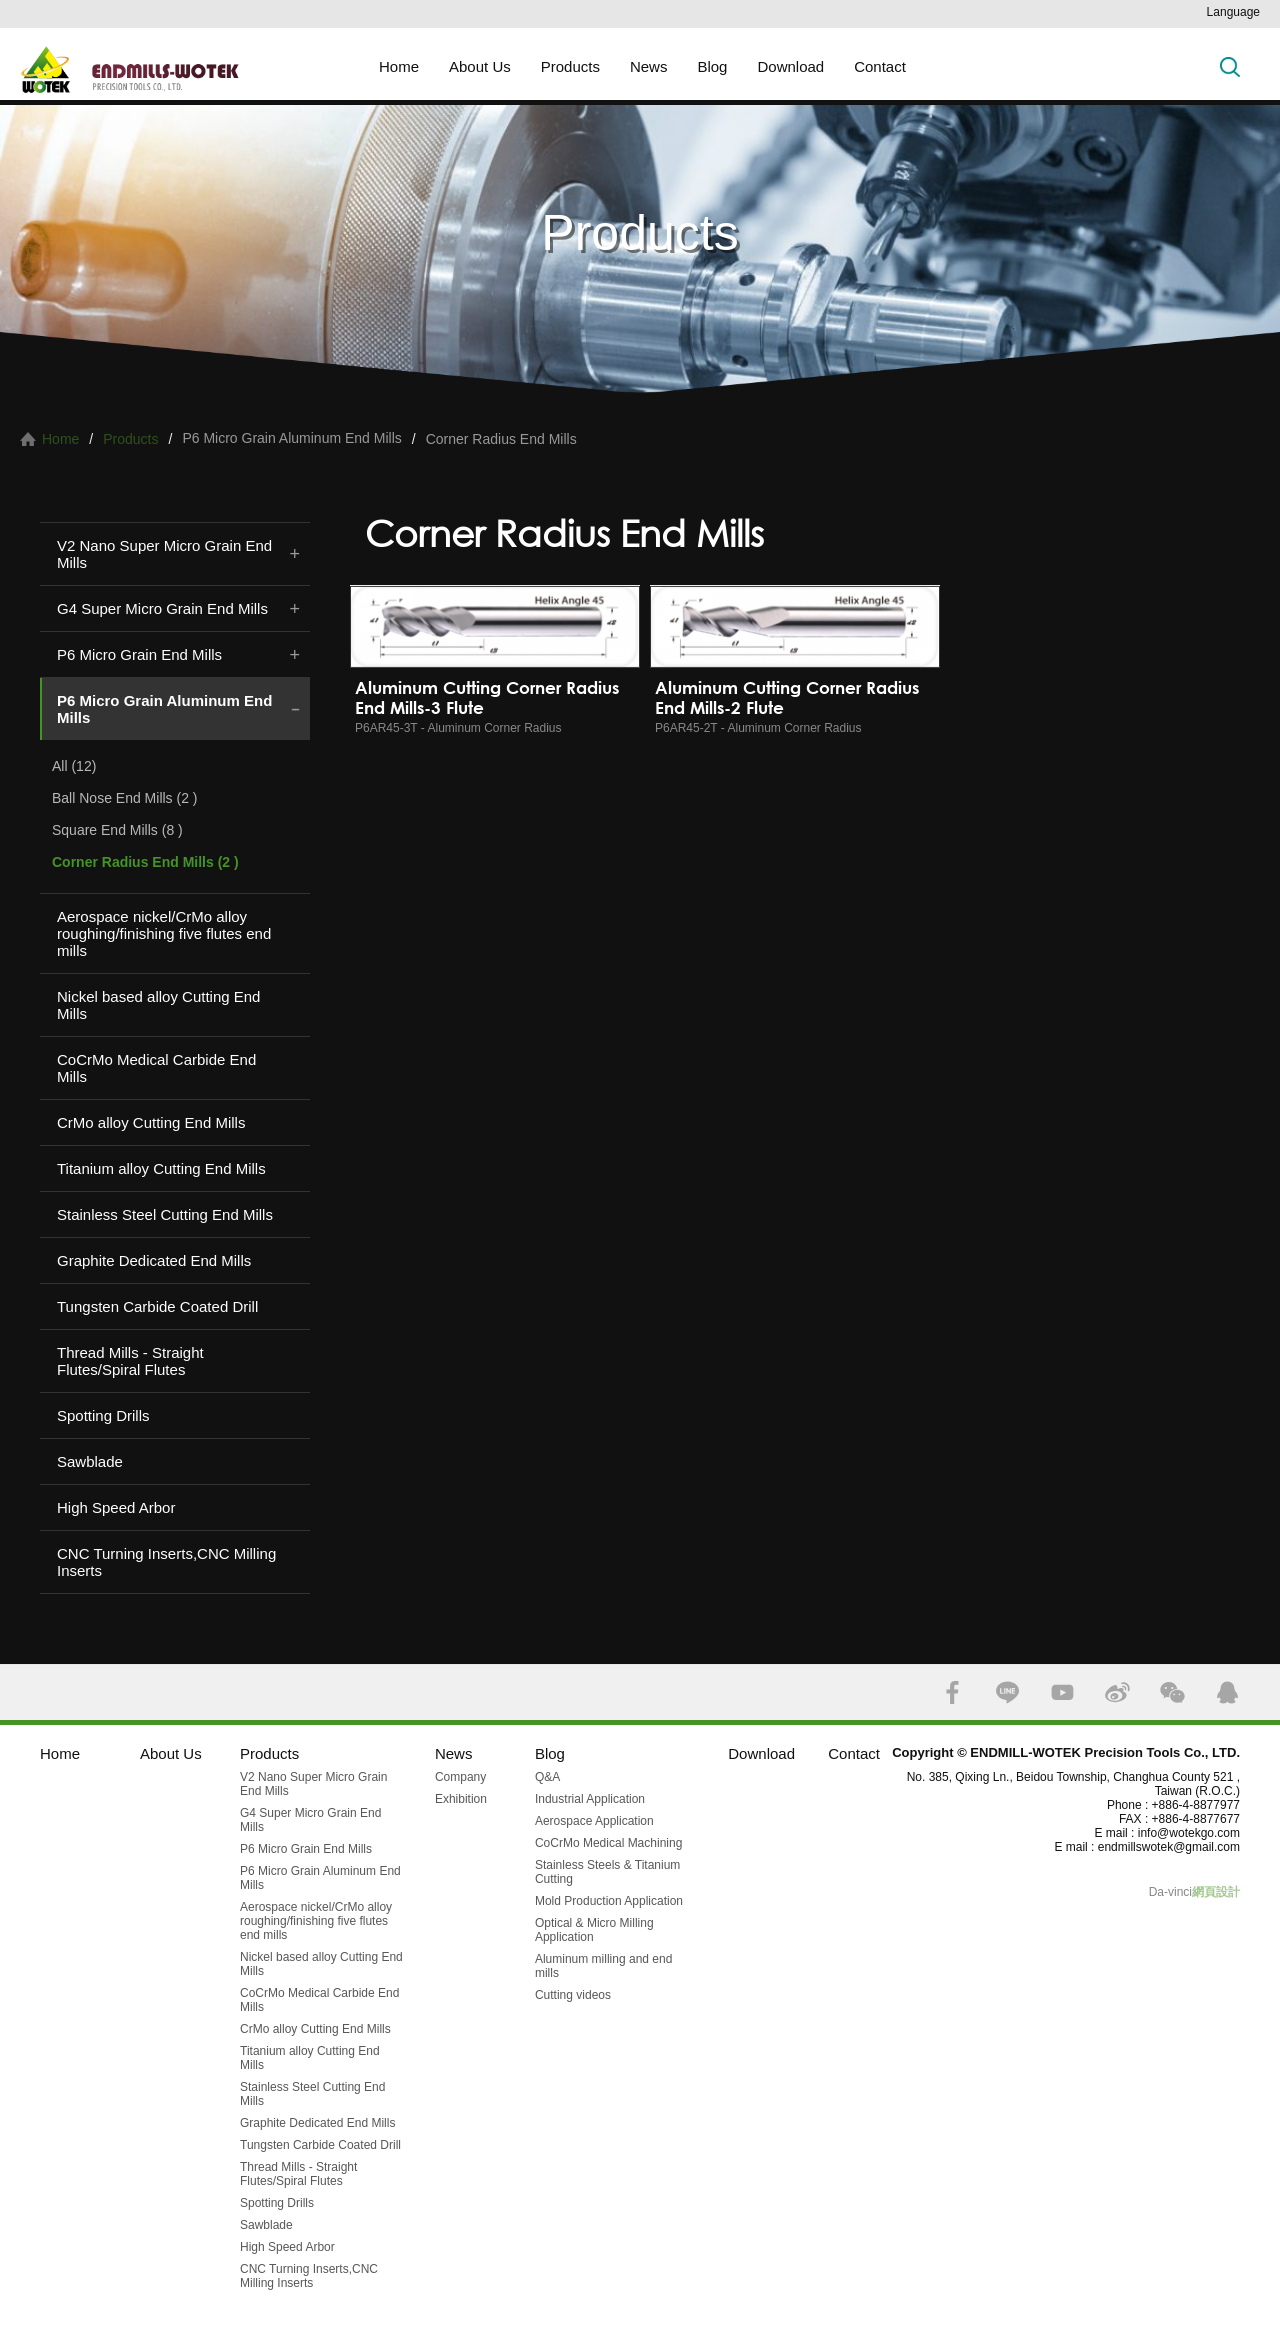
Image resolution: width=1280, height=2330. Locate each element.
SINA (1117, 1692)
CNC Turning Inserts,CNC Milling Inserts (166, 1562)
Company (460, 1777)
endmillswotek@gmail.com (1169, 1847)
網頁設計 (1216, 1892)
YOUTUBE (1062, 1692)
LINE (1007, 1692)
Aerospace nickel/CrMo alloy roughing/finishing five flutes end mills (164, 933)
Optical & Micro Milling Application (594, 1930)
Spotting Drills (103, 1415)
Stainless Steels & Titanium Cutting (607, 1872)
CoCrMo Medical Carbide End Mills (156, 1068)
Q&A (547, 1777)
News (649, 66)
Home (399, 66)
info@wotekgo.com (1189, 1833)
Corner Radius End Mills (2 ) (145, 862)
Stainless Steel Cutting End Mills (165, 1214)
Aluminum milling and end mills (603, 1966)
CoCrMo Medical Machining (608, 1843)
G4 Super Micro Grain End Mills (162, 608)
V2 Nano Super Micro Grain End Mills (164, 554)
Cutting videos (573, 1995)
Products (570, 66)
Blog (712, 66)
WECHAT (1172, 1692)
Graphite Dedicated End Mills (154, 1260)
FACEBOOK (952, 1692)
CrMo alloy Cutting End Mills (151, 1122)
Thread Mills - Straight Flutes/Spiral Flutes (130, 1361)
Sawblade (90, 1461)
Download (790, 66)
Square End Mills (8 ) (117, 830)
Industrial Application (590, 1799)
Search (1230, 66)
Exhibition (461, 1799)
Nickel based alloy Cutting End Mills (158, 1005)
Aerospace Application (594, 1821)
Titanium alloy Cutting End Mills (161, 1168)
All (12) (74, 766)
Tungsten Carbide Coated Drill (157, 1306)
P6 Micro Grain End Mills (139, 654)
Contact (880, 66)
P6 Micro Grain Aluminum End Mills (164, 709)
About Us (480, 66)
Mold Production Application (609, 1901)
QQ (1227, 1692)
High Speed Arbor (116, 1507)
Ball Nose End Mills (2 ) (125, 798)
